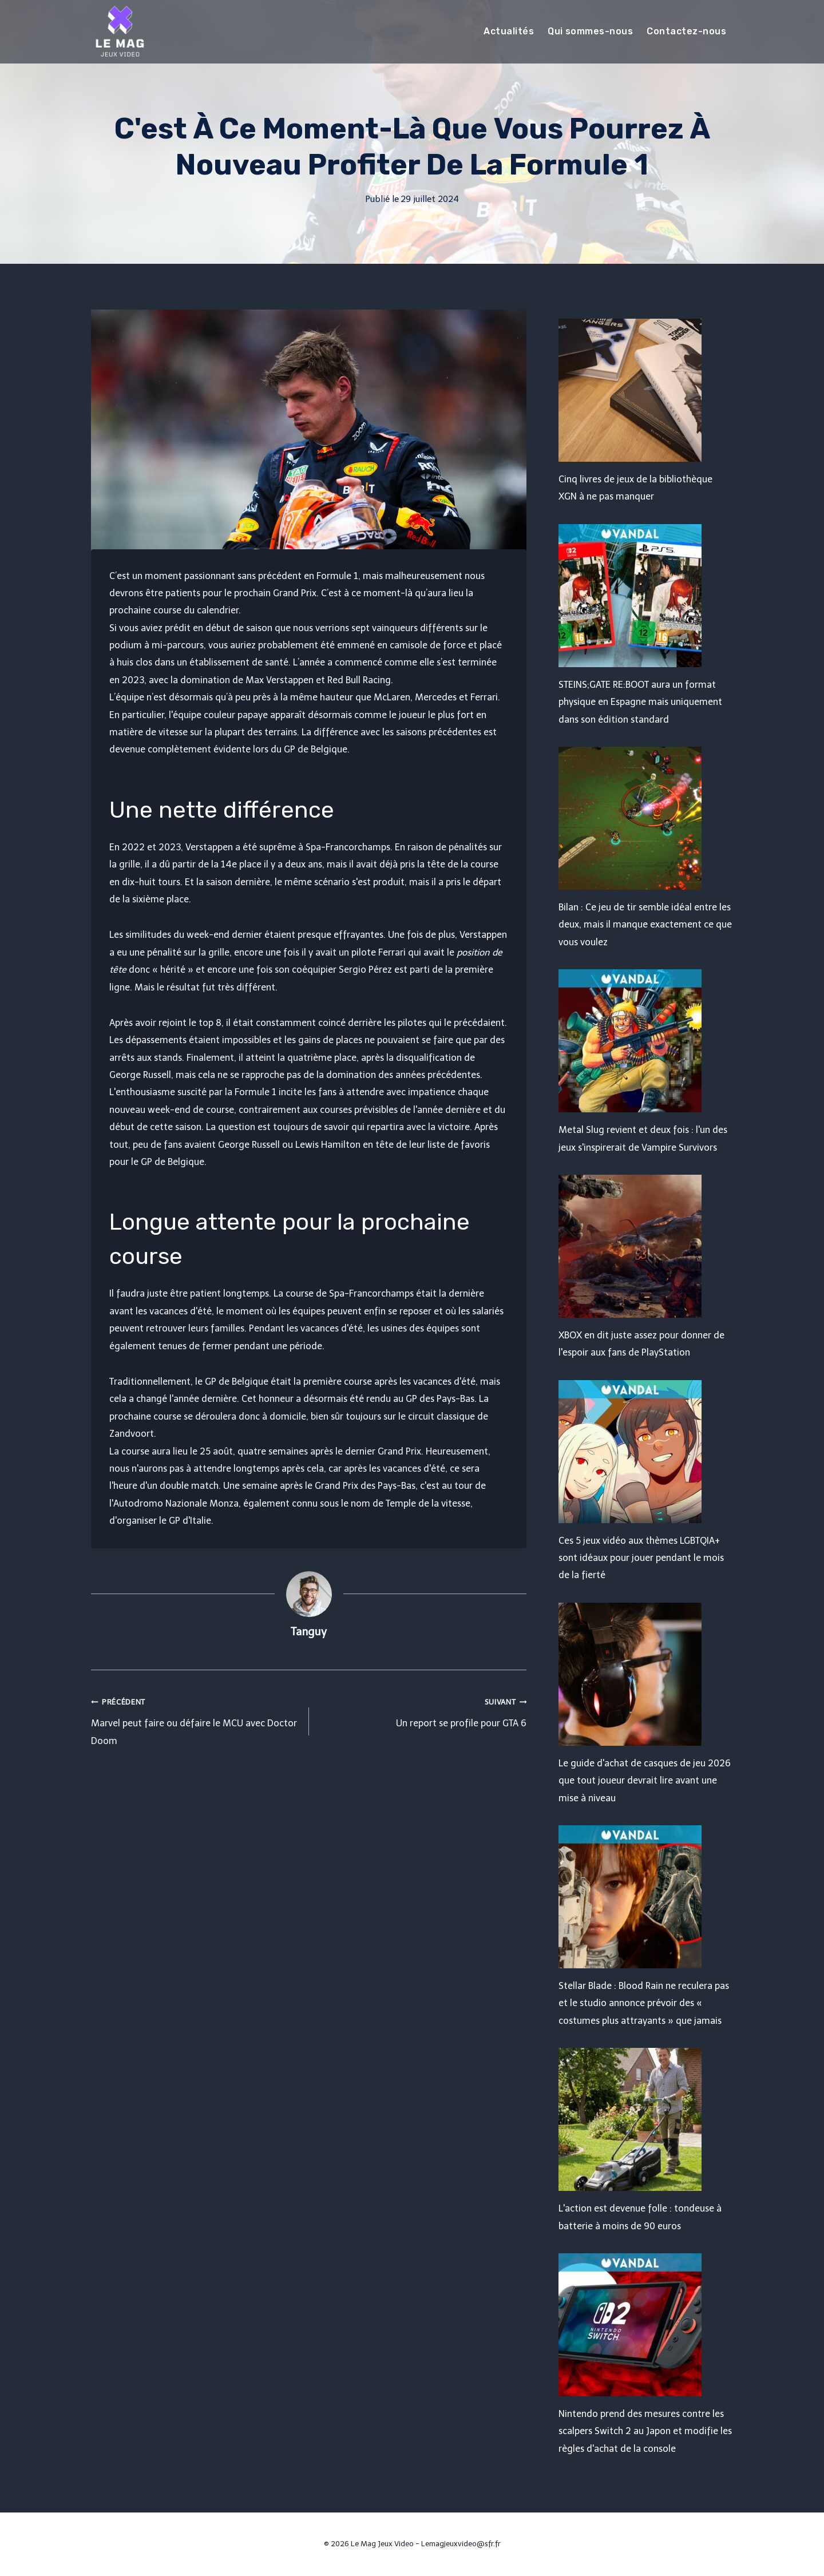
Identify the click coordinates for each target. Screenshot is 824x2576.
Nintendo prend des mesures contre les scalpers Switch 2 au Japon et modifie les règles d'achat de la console (645, 2431)
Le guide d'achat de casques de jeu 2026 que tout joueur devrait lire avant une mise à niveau (644, 1781)
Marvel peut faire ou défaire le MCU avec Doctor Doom (195, 1719)
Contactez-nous (686, 31)
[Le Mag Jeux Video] (119, 31)
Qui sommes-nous (590, 31)
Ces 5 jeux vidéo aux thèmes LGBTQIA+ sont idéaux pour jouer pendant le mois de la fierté (641, 1558)
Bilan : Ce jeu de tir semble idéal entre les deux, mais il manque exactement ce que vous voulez (645, 925)
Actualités (509, 31)
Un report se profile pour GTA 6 (422, 1711)
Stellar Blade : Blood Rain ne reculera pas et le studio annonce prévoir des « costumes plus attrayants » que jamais (643, 2003)
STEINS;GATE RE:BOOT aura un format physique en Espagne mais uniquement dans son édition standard (640, 702)
